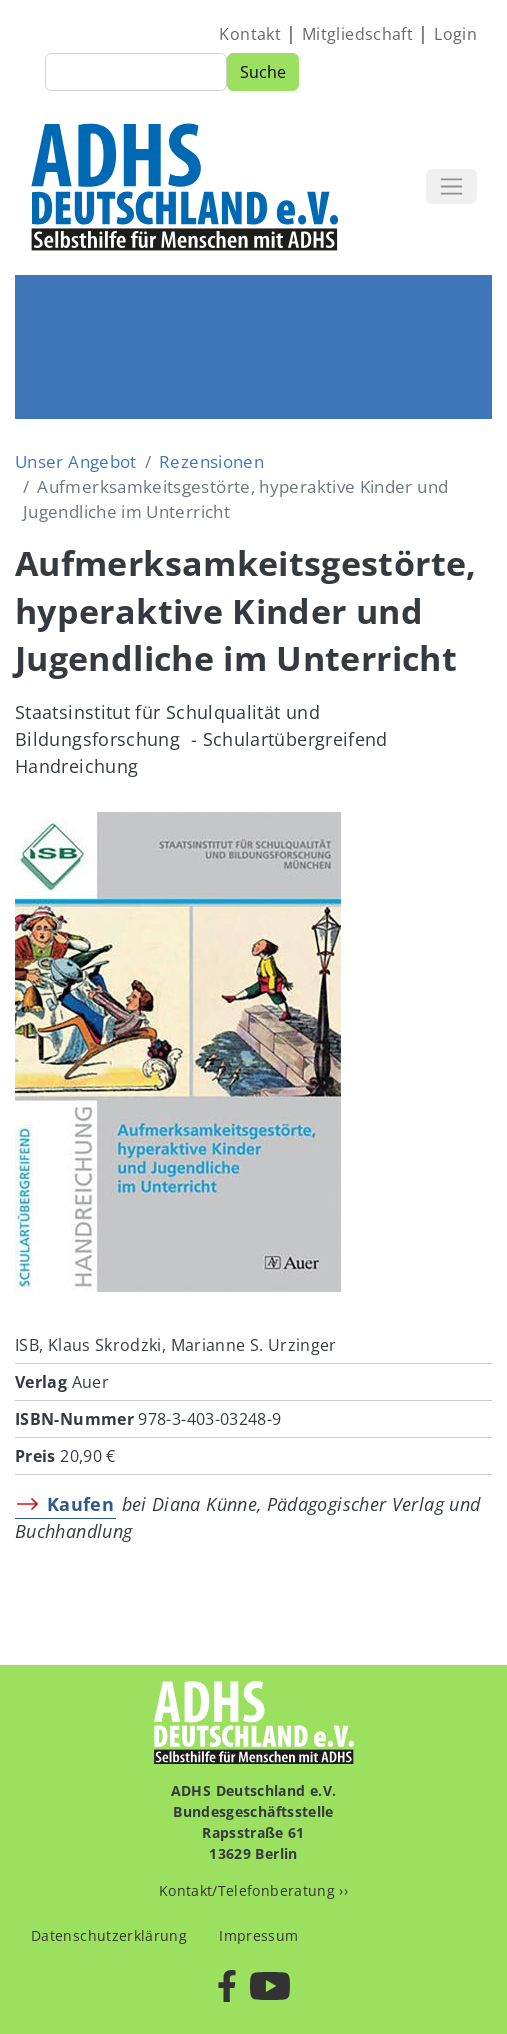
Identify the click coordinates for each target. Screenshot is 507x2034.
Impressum (258, 1935)
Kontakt (250, 34)
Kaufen (80, 1504)
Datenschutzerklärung (109, 1935)
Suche (263, 72)
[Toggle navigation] (451, 186)
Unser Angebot (76, 461)
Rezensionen (211, 461)
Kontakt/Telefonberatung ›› (253, 1890)
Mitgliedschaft (357, 34)
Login (455, 34)
